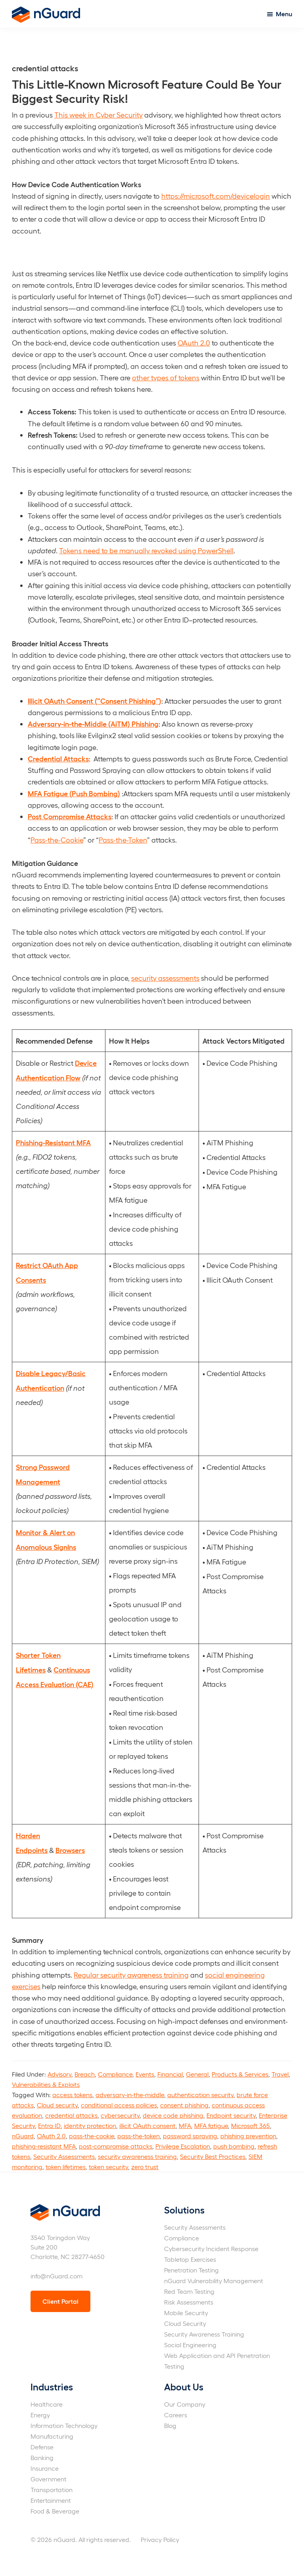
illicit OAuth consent (147, 2125)
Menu (284, 13)
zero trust (145, 2166)
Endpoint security (231, 2115)
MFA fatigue (211, 2125)
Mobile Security (186, 2312)
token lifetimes (66, 2166)
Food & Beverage (55, 2511)
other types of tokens (165, 377)
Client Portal (60, 2301)
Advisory (59, 2074)
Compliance (115, 2074)
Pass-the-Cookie (57, 839)
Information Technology (64, 2425)
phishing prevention (248, 2135)
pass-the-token (138, 2135)
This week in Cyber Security (98, 114)
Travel (280, 2074)
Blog (170, 2425)
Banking (42, 2457)
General (197, 2074)
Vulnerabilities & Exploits (46, 2084)
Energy (40, 2414)
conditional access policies (119, 2105)
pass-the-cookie (91, 2135)
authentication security (200, 2094)
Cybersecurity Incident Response (211, 2248)
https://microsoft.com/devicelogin (215, 196)
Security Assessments (64, 2156)
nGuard (23, 2135)
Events (145, 2074)
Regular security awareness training (131, 1974)
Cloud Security (185, 2323)
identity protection (90, 2125)
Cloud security (57, 2105)
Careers (175, 2414)
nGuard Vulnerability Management (213, 2280)
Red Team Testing (189, 2291)
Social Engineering (190, 2344)
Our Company (184, 2404)
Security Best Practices (212, 2156)
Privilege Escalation (182, 2146)
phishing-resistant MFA (44, 2146)
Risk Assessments (188, 2302)
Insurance (45, 2468)
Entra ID (49, 2125)
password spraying (190, 2135)
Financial (170, 2074)
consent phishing (184, 2105)
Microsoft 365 (250, 2125)
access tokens (72, 2094)
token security (108, 2166)
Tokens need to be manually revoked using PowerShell (146, 550)
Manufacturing (52, 2436)
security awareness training (137, 2156)
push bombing (233, 2146)
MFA (185, 2125)
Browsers (70, 1849)
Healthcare (47, 2404)
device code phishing (173, 2115)
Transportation (52, 2489)
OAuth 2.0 (194, 342)
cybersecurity (120, 2115)
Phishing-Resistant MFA (53, 1142)
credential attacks (71, 2115)
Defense (42, 2447)
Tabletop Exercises (190, 2259)
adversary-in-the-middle (130, 2094)
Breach (85, 2074)
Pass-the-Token (123, 839)
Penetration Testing (191, 2270)
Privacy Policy (160, 2539)
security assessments (165, 978)
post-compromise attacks (115, 2146)
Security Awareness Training (204, 2334)
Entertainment (51, 2500)
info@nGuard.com (56, 2276)
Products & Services (240, 2074)
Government (49, 2479)
